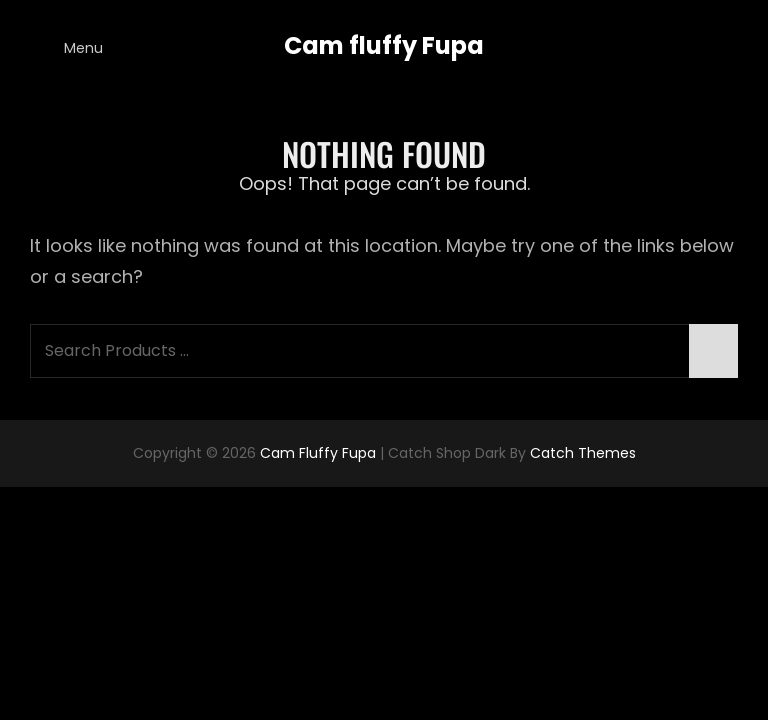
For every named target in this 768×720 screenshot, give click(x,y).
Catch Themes (583, 453)
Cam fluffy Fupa (384, 45)
